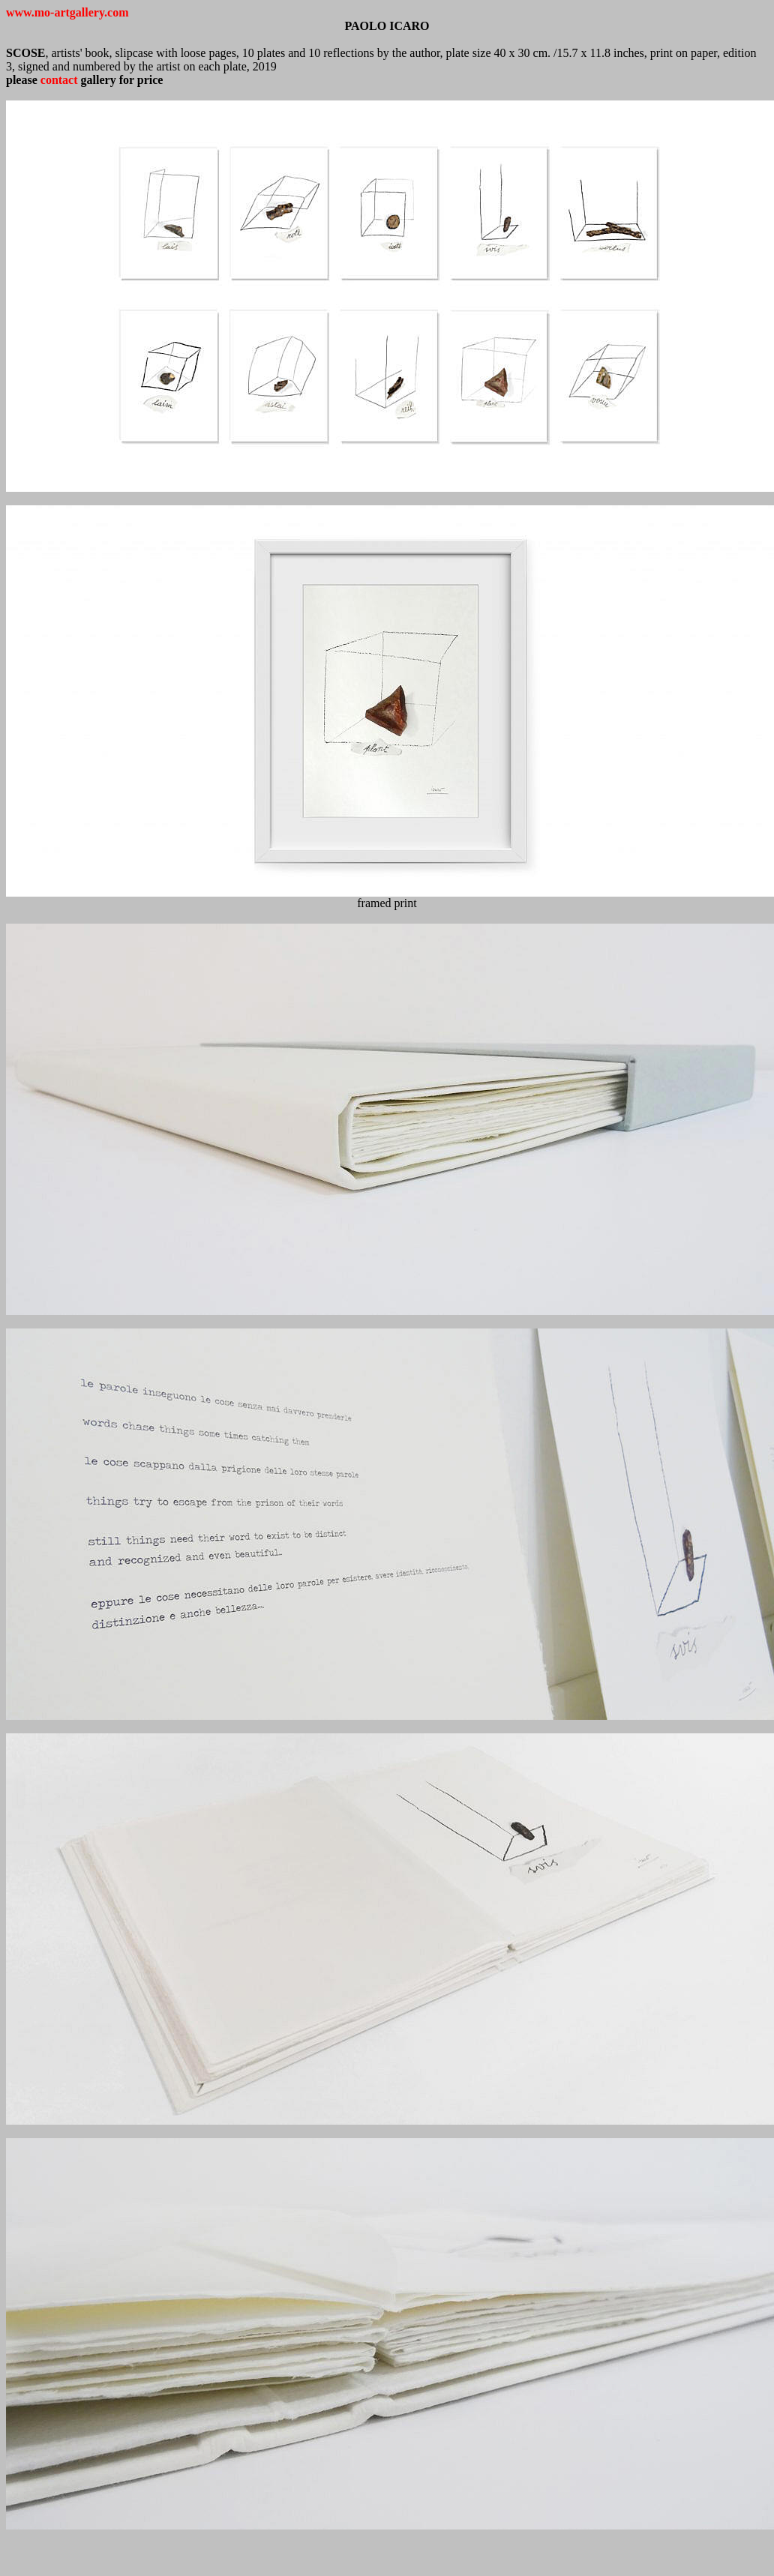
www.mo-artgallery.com (67, 12)
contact (59, 79)
